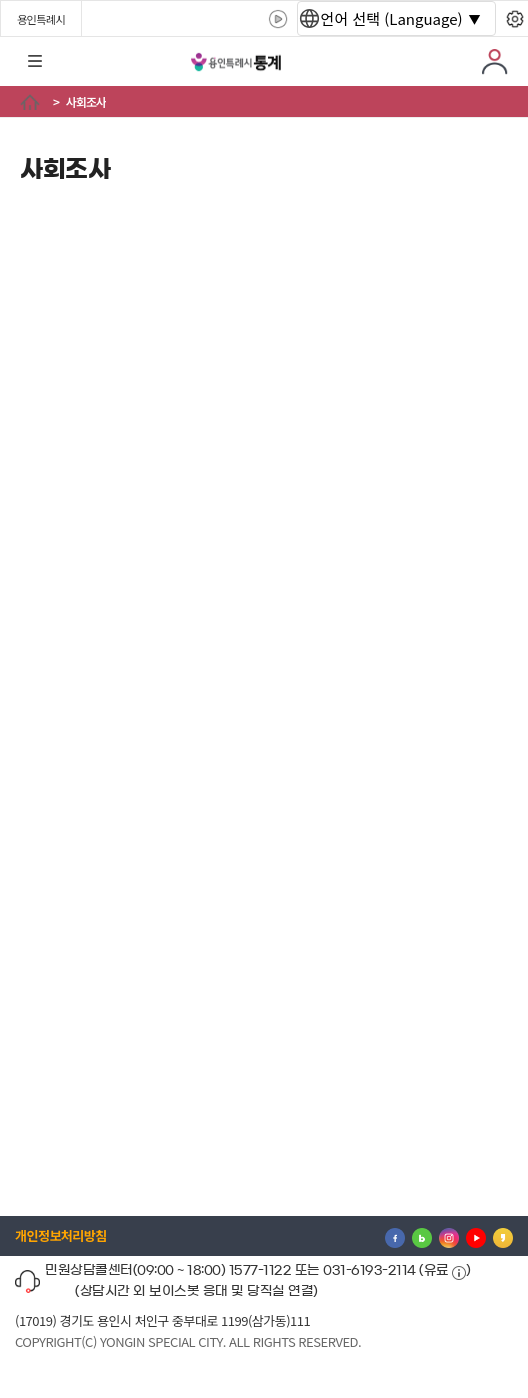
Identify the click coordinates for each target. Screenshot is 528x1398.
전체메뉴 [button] (35, 62)
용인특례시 (41, 19)
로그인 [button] (495, 62)
